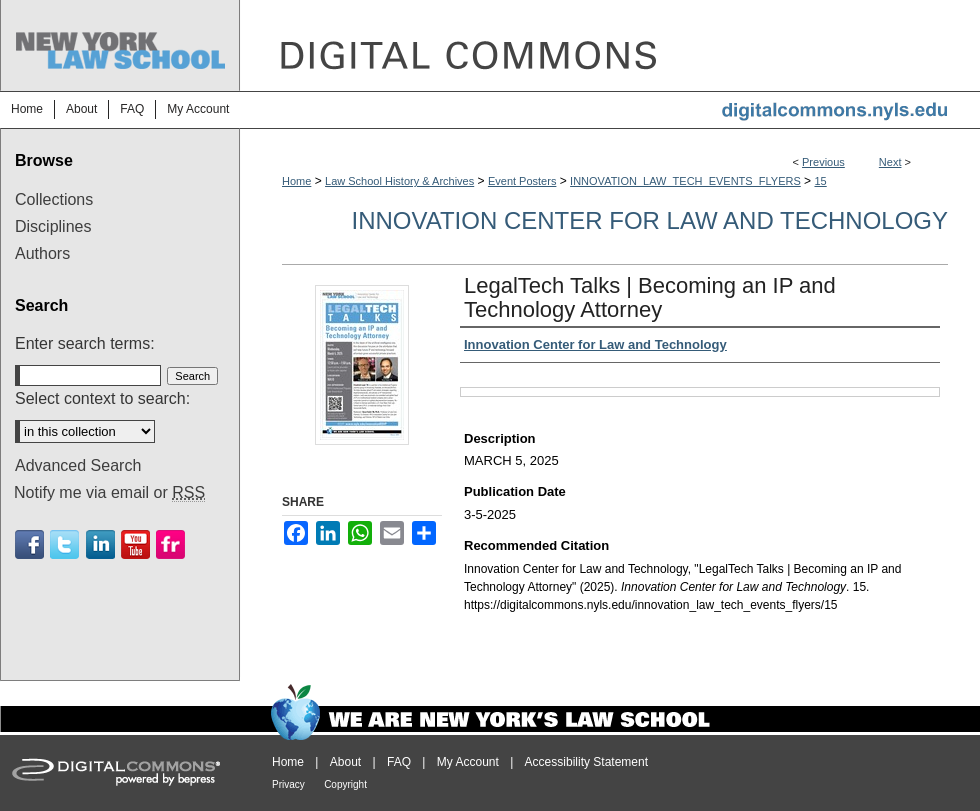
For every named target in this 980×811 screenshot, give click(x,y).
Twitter (64, 544)
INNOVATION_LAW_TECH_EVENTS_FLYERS (685, 181)
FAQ (399, 762)
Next (890, 162)
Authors (42, 253)
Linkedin (100, 544)
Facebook (29, 544)
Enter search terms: (85, 343)
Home (296, 181)
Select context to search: (102, 398)
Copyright (345, 784)
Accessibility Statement (586, 762)
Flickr (170, 544)
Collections (54, 199)
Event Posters (522, 181)
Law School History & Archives (399, 181)
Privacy (288, 784)
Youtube (135, 544)
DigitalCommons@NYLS (610, 45)
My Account (468, 762)
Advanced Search (78, 465)
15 (820, 181)
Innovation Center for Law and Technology (649, 220)
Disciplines (53, 226)
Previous (823, 162)
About (345, 762)
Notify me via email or (109, 493)
